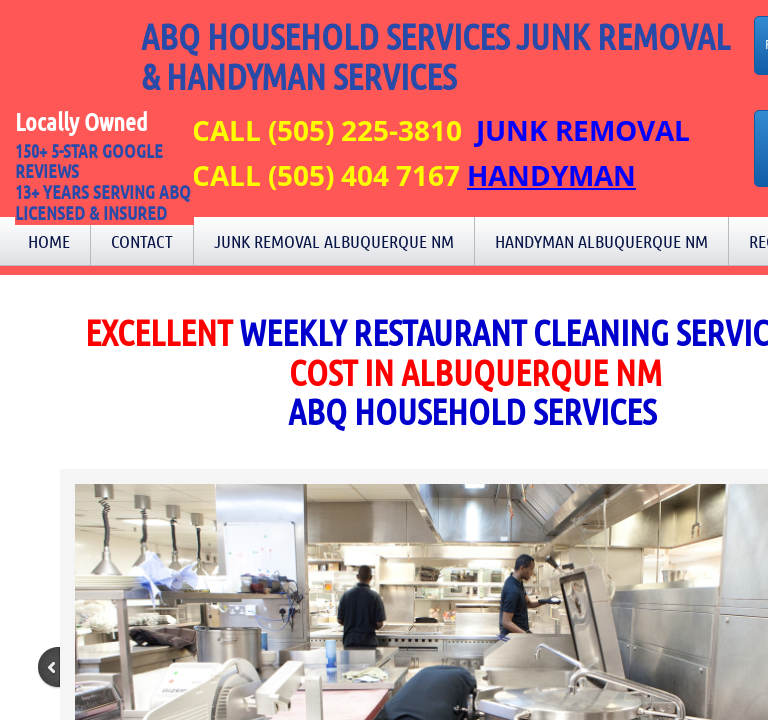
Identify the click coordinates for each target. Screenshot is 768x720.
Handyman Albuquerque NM (601, 241)
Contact (142, 241)
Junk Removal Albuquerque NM (334, 241)
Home (49, 241)
